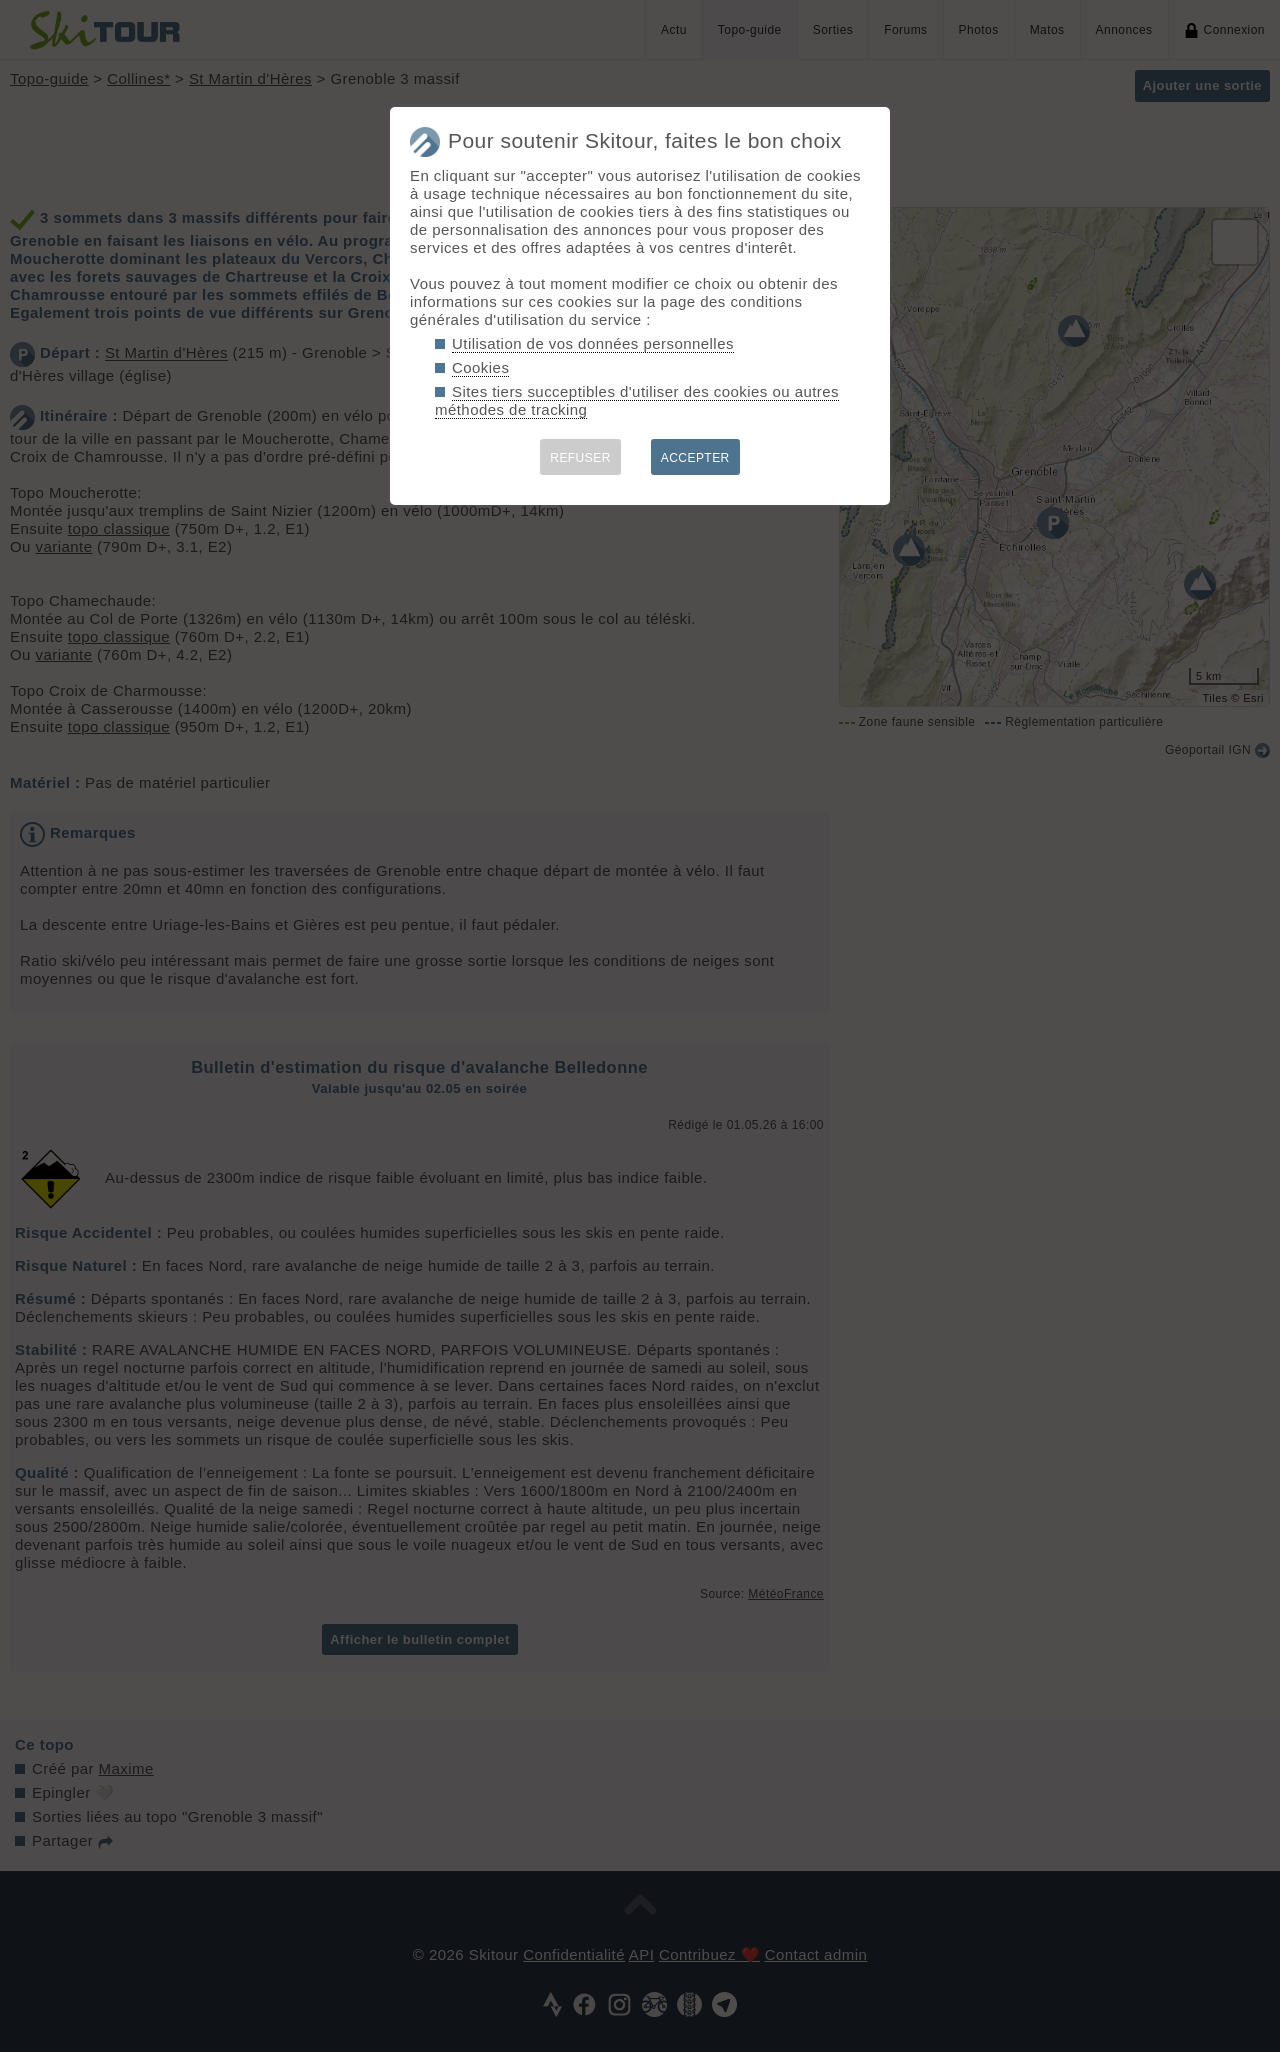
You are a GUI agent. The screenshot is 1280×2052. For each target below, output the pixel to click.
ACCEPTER (695, 458)
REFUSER (580, 458)
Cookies (480, 367)
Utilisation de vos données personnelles (593, 343)
